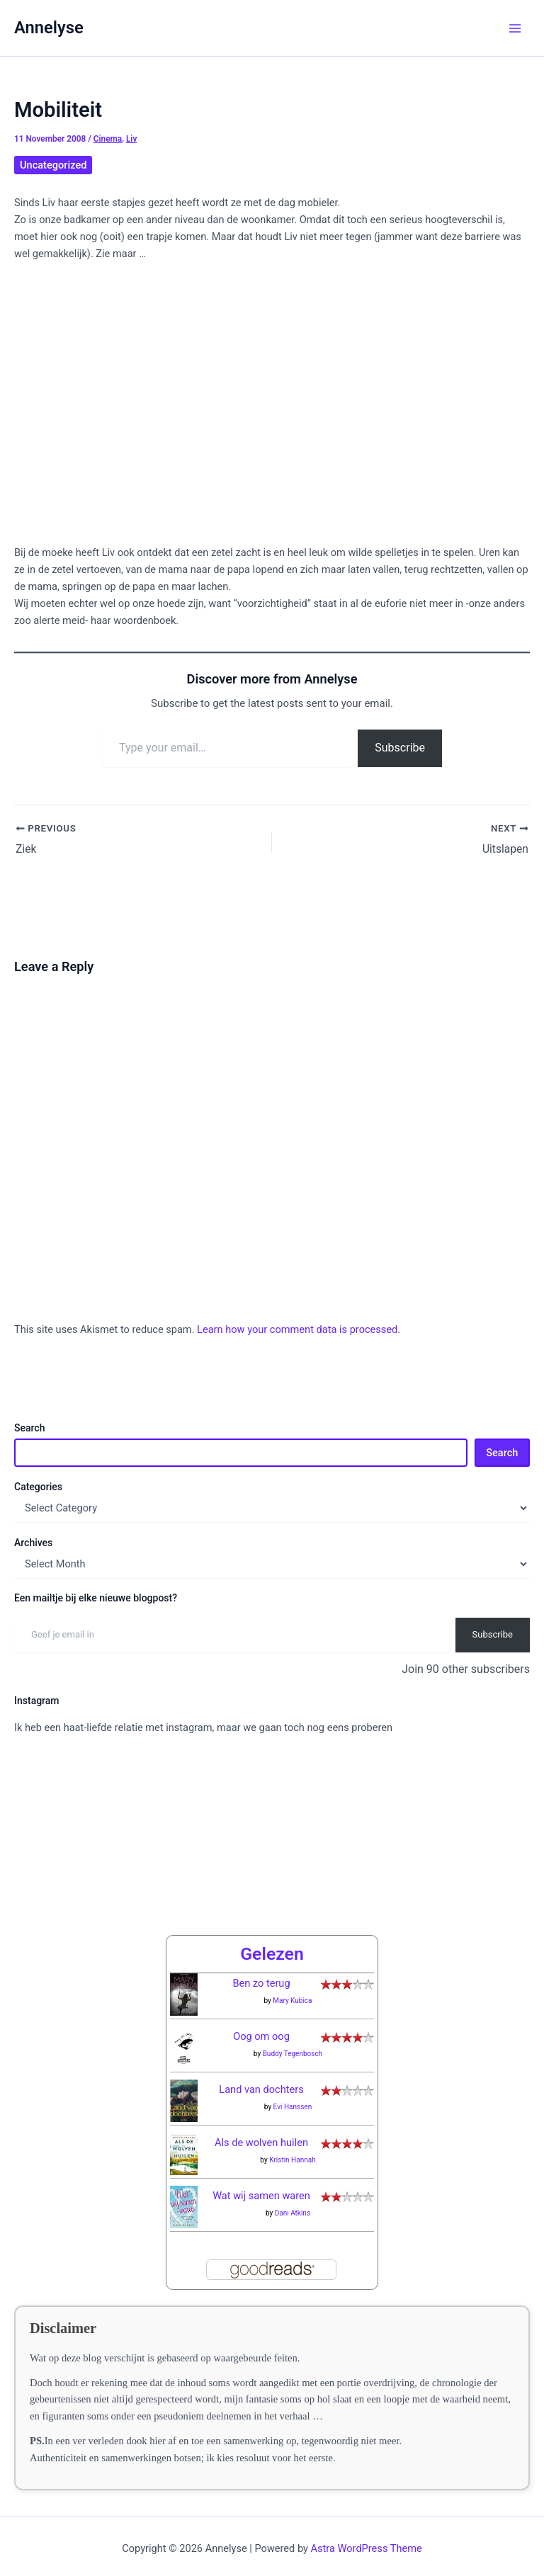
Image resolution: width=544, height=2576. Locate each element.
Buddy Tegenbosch (293, 2042)
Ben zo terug (261, 1971)
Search (29, 1428)
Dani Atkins (292, 2202)
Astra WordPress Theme (366, 2537)
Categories (38, 1487)
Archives (33, 1542)
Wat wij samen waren (261, 2184)
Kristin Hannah (292, 2148)
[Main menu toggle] (515, 28)
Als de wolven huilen (261, 2131)
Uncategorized (53, 165)
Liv (131, 139)
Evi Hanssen (292, 2095)
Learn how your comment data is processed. (298, 1329)
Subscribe (400, 747)
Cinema (108, 139)
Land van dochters (261, 2078)
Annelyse (49, 28)
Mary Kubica (292, 1989)
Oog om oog (261, 2025)
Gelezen (272, 1942)
